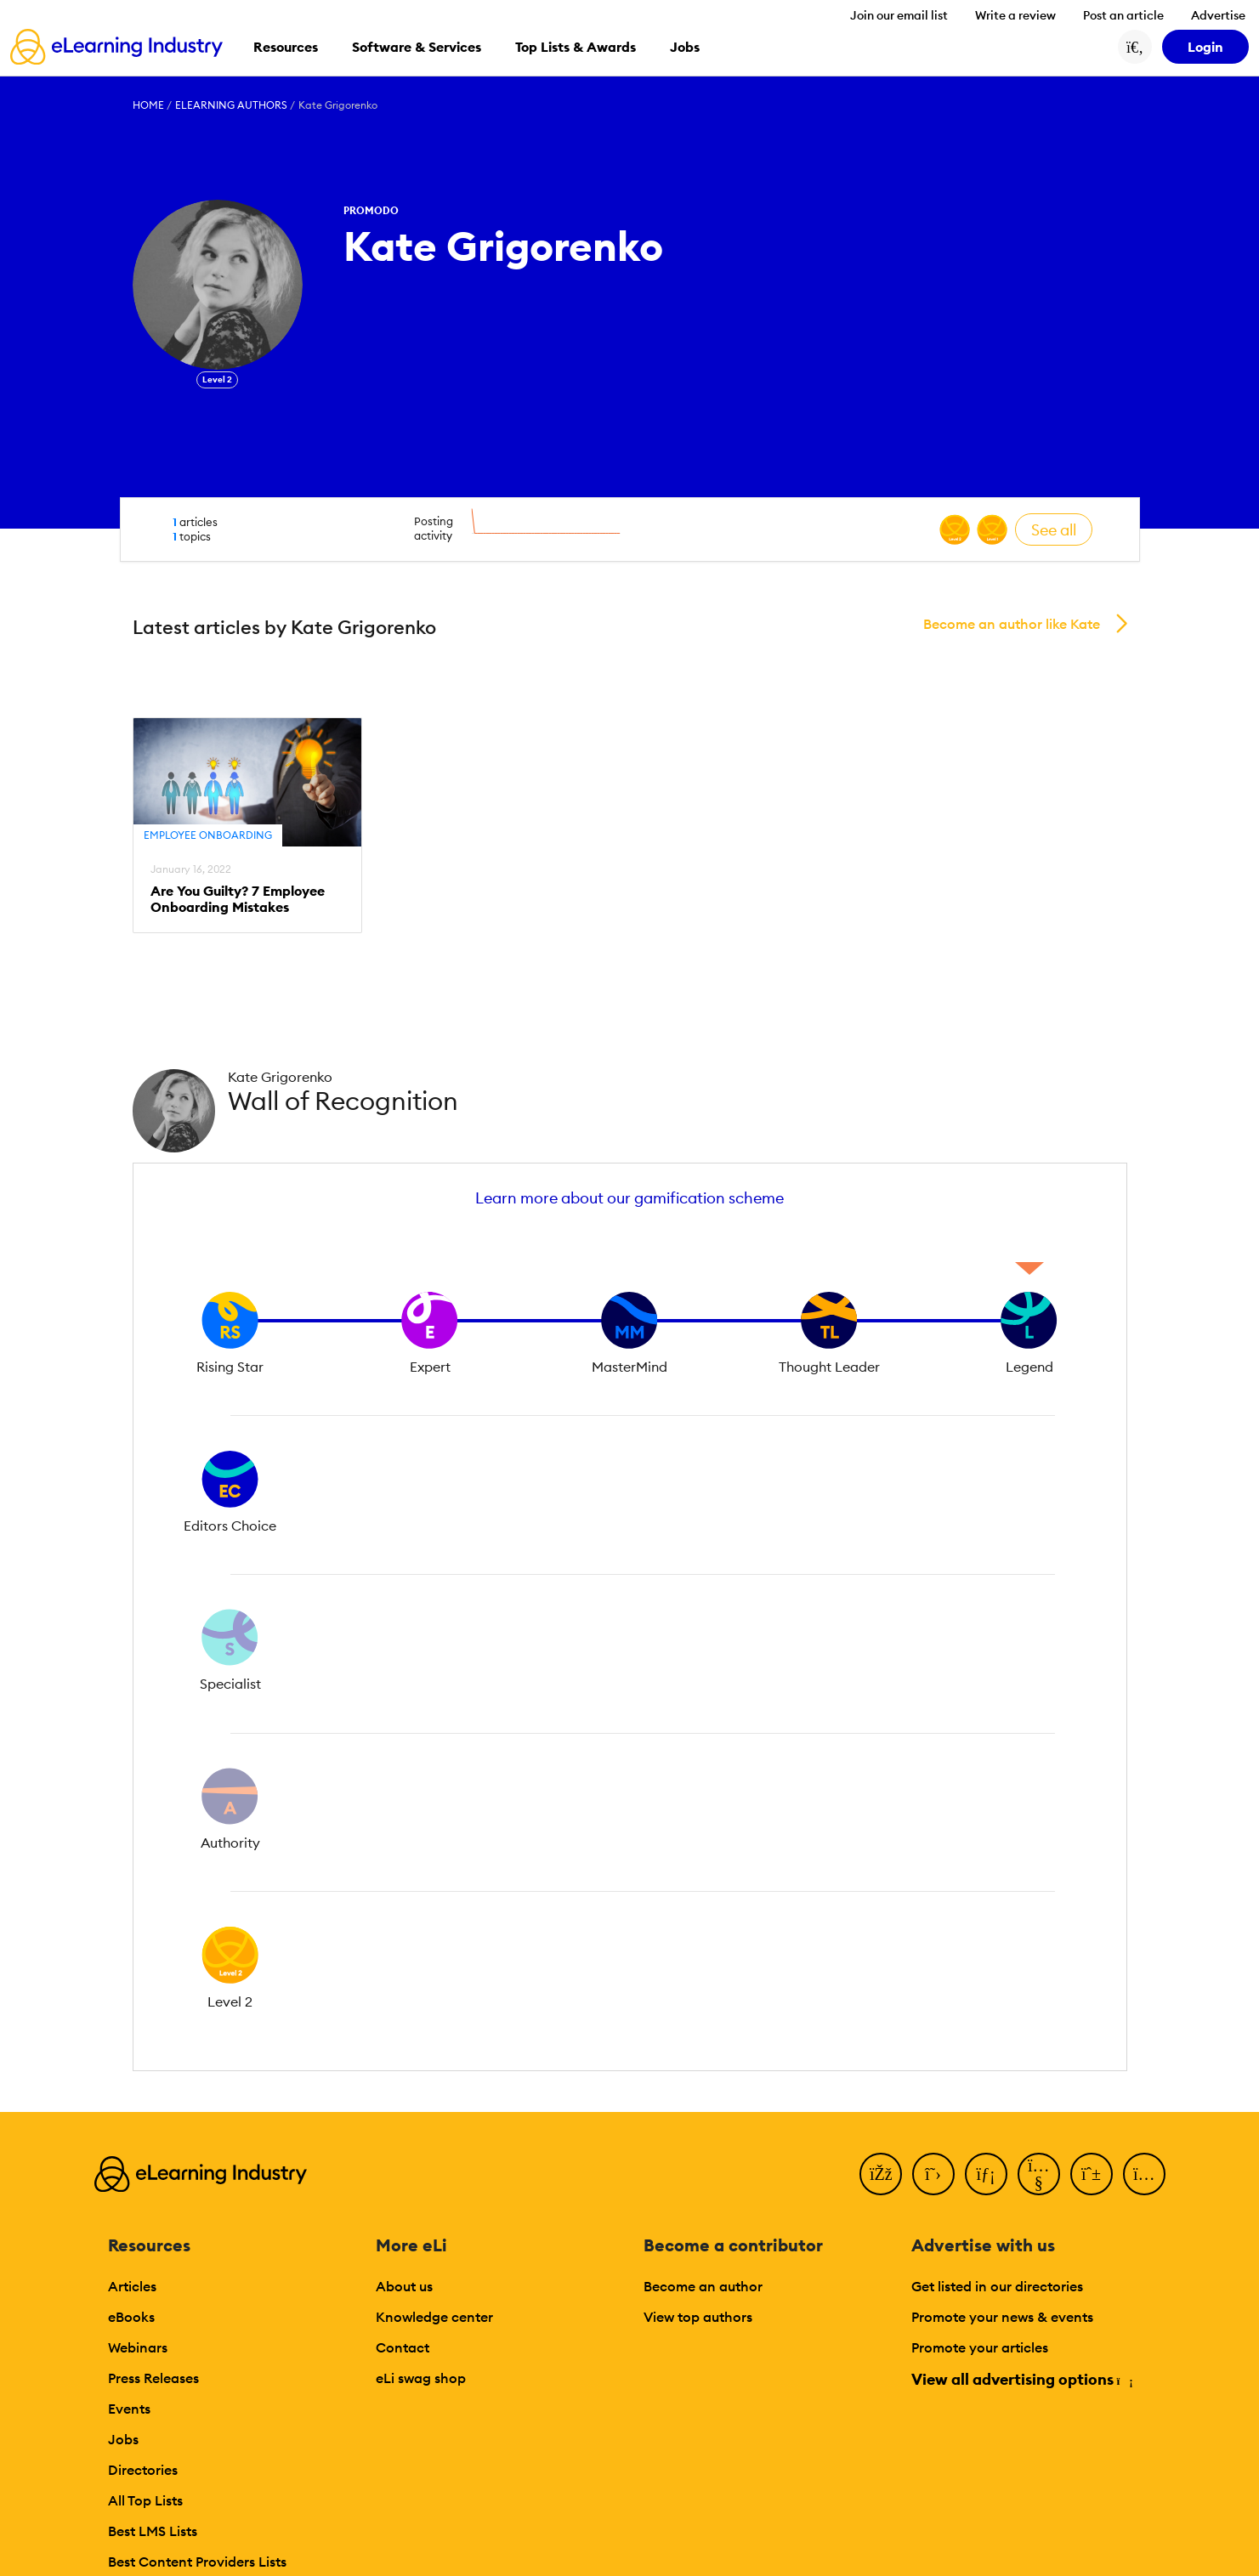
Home (148, 105)
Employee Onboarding (208, 835)
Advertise (1218, 15)
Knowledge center (434, 2316)
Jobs (123, 2439)
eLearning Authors (231, 105)
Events (129, 2408)
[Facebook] (880, 2174)
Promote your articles (979, 2347)
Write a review (1015, 15)
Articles (132, 2286)
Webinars (137, 2347)
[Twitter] (933, 2174)
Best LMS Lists (152, 2530)
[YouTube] (1039, 2174)
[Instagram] (1144, 2174)
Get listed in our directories (997, 2286)
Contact (402, 2347)
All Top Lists (145, 2500)
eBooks (131, 2316)
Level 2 (217, 379)
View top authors (698, 2316)
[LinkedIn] (986, 2174)
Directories (143, 2469)
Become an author (703, 2286)
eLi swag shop (421, 2377)
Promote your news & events (1002, 2316)
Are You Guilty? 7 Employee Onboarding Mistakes (237, 899)
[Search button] (1135, 47)
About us (404, 2286)
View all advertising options (1021, 2379)
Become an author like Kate (1011, 623)
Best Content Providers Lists (197, 2561)
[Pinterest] (1091, 2174)
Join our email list (899, 15)
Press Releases (153, 2377)
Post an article (1123, 15)
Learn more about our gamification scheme (629, 1198)
